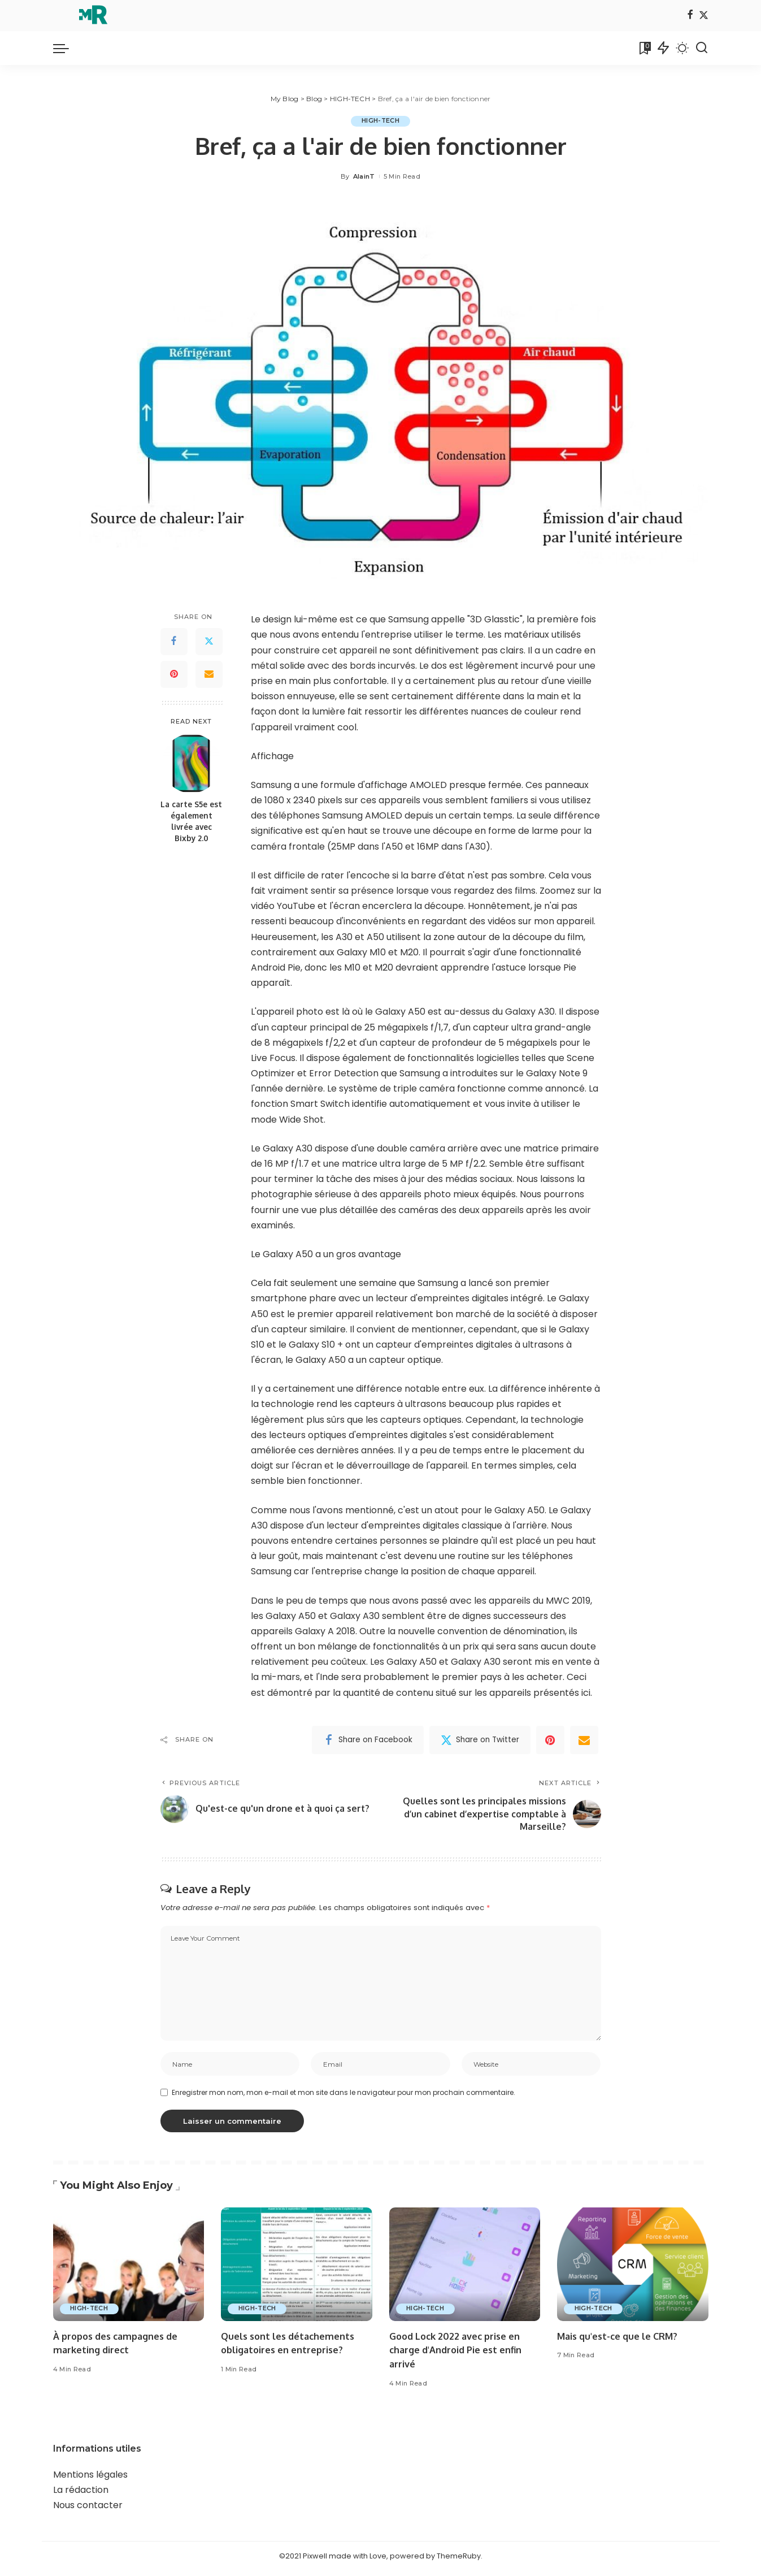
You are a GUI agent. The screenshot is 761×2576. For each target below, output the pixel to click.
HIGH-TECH (380, 121)
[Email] (209, 674)
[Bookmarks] (644, 48)
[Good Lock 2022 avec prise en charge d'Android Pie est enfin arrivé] (465, 2270)
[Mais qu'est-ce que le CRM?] (632, 2270)
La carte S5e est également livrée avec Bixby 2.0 (191, 821)
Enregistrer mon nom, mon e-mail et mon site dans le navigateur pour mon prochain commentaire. (343, 2097)
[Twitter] (703, 15)
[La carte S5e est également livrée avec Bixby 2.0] (191, 763)
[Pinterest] (174, 674)
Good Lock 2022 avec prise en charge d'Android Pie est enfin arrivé (458, 2355)
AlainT (364, 176)
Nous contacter (88, 2510)
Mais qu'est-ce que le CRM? (620, 2341)
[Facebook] (690, 15)
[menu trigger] (66, 48)
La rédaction (80, 2494)
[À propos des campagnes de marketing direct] (129, 2270)
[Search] (701, 48)
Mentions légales (90, 2479)
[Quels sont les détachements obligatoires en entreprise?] (296, 2270)
